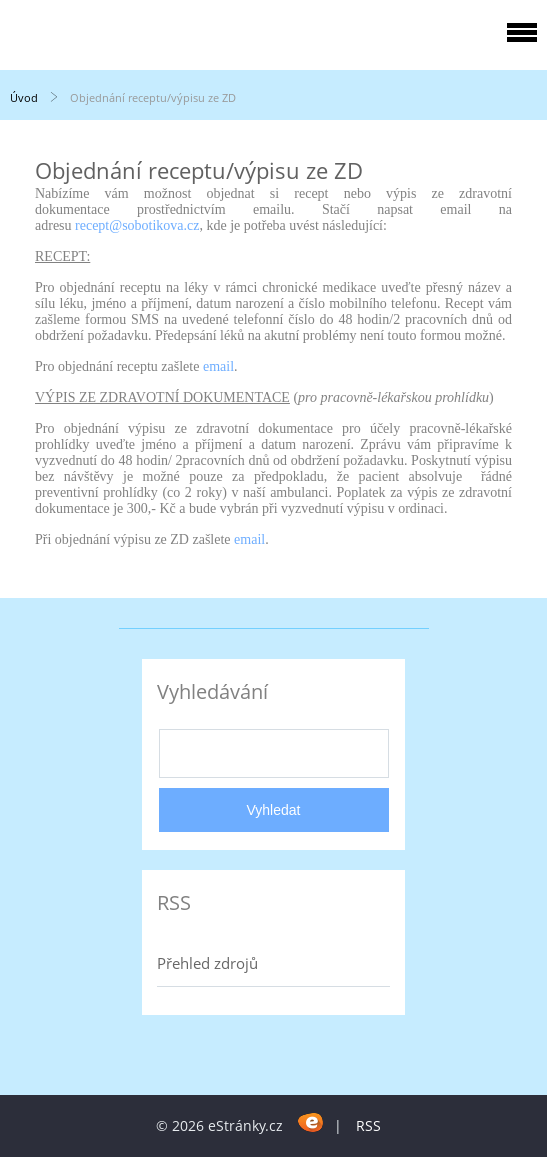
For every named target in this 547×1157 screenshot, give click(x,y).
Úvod (24, 97)
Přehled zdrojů (207, 963)
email (218, 366)
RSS (368, 1125)
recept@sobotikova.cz (137, 225)
